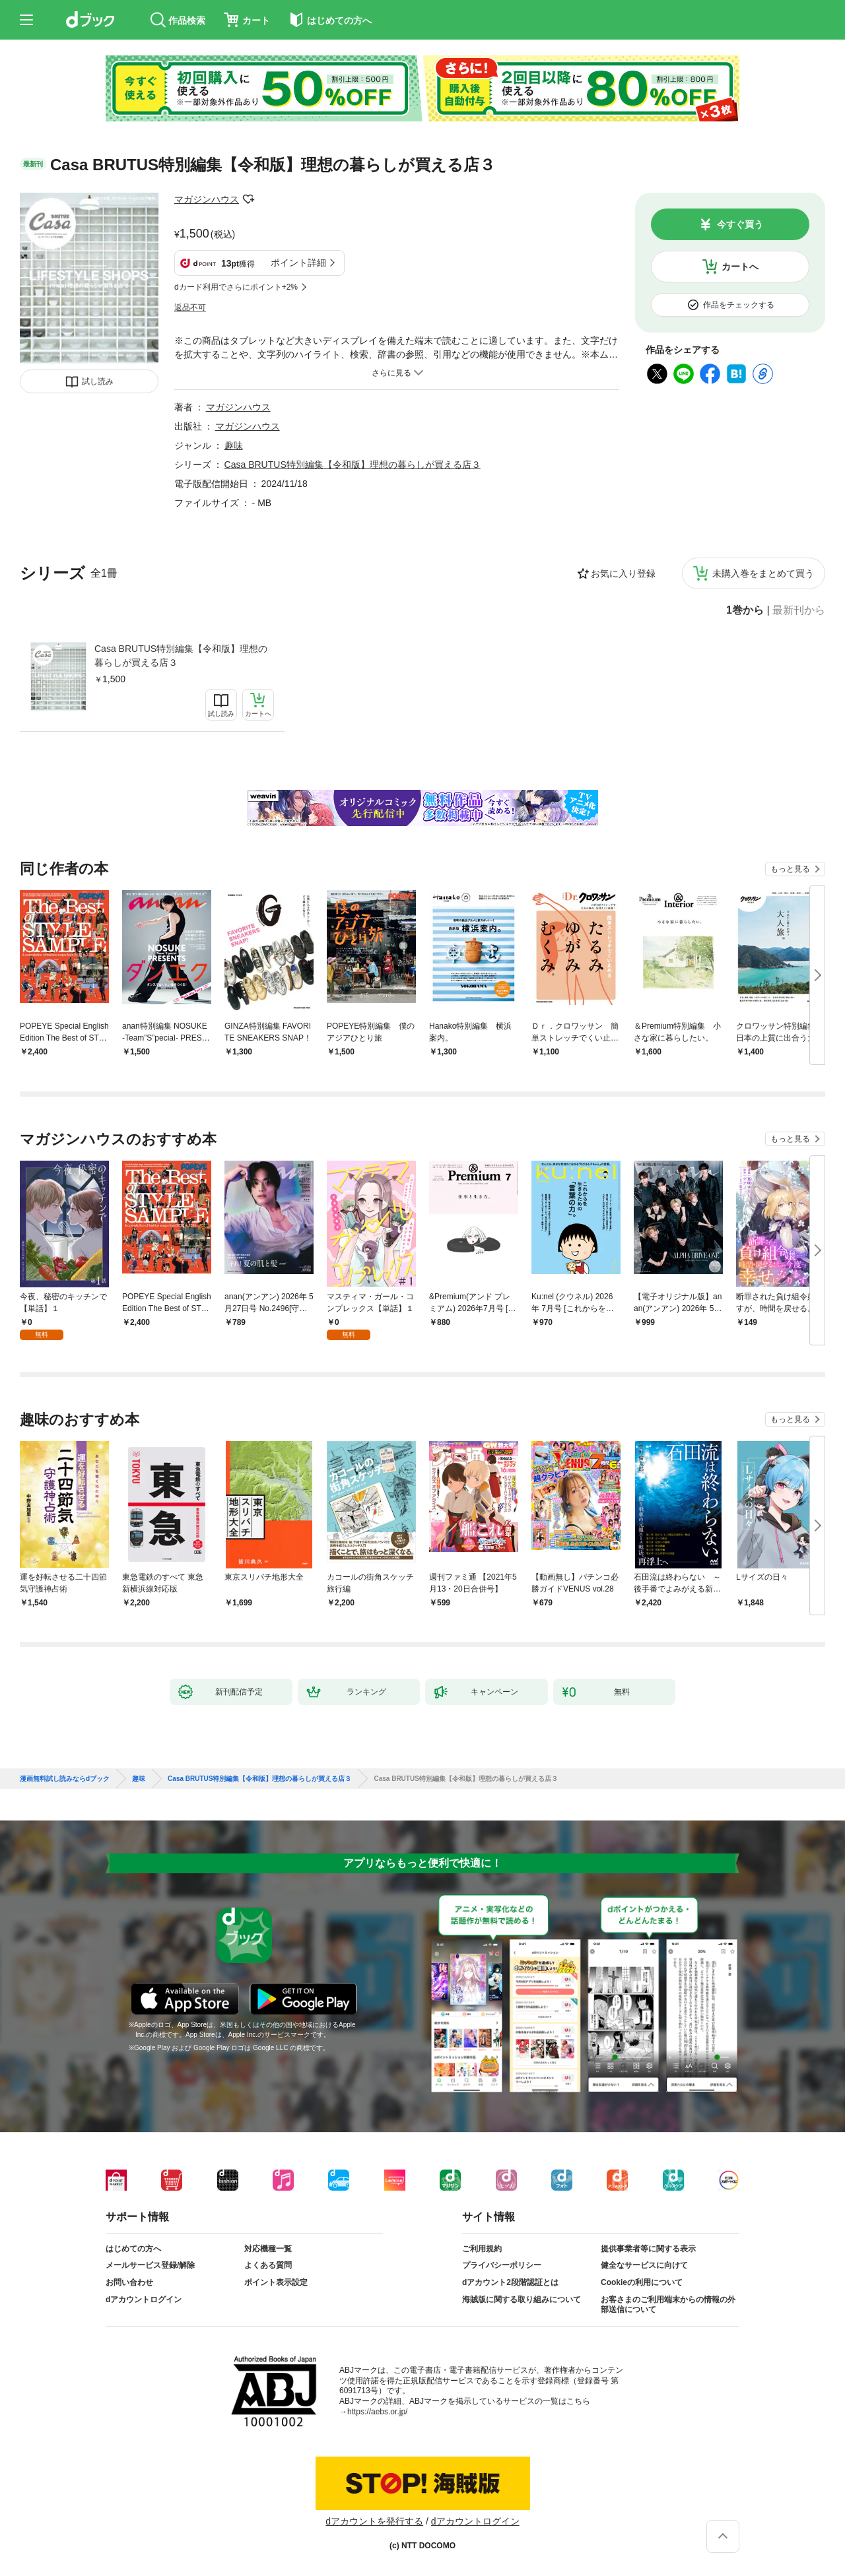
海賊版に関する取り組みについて (521, 2299)
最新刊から (798, 610)
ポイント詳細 (298, 262)
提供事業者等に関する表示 (648, 2248)
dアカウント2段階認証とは (510, 2282)
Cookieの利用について (642, 2282)
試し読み (98, 381)
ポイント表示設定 (276, 2282)
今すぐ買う (740, 224)
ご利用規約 (482, 2248)
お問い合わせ (129, 2282)
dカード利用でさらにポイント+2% (236, 287)
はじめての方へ (133, 2248)
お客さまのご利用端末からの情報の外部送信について (668, 2305)
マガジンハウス (206, 199)
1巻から (745, 610)
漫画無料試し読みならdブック (65, 1779)
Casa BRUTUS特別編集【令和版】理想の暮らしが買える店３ (180, 655)
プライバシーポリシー (501, 2265)
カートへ (740, 266)
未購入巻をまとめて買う (763, 573)
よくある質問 (268, 2265)
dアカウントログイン (144, 2299)
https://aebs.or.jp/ (377, 2411)
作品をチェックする (738, 304)
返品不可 (190, 307)
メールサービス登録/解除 (150, 2265)
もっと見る (790, 869)
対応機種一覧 (268, 2248)
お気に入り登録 (623, 573)
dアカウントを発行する (374, 2521)
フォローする (248, 199)
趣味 (233, 445)
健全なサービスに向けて (644, 2265)
